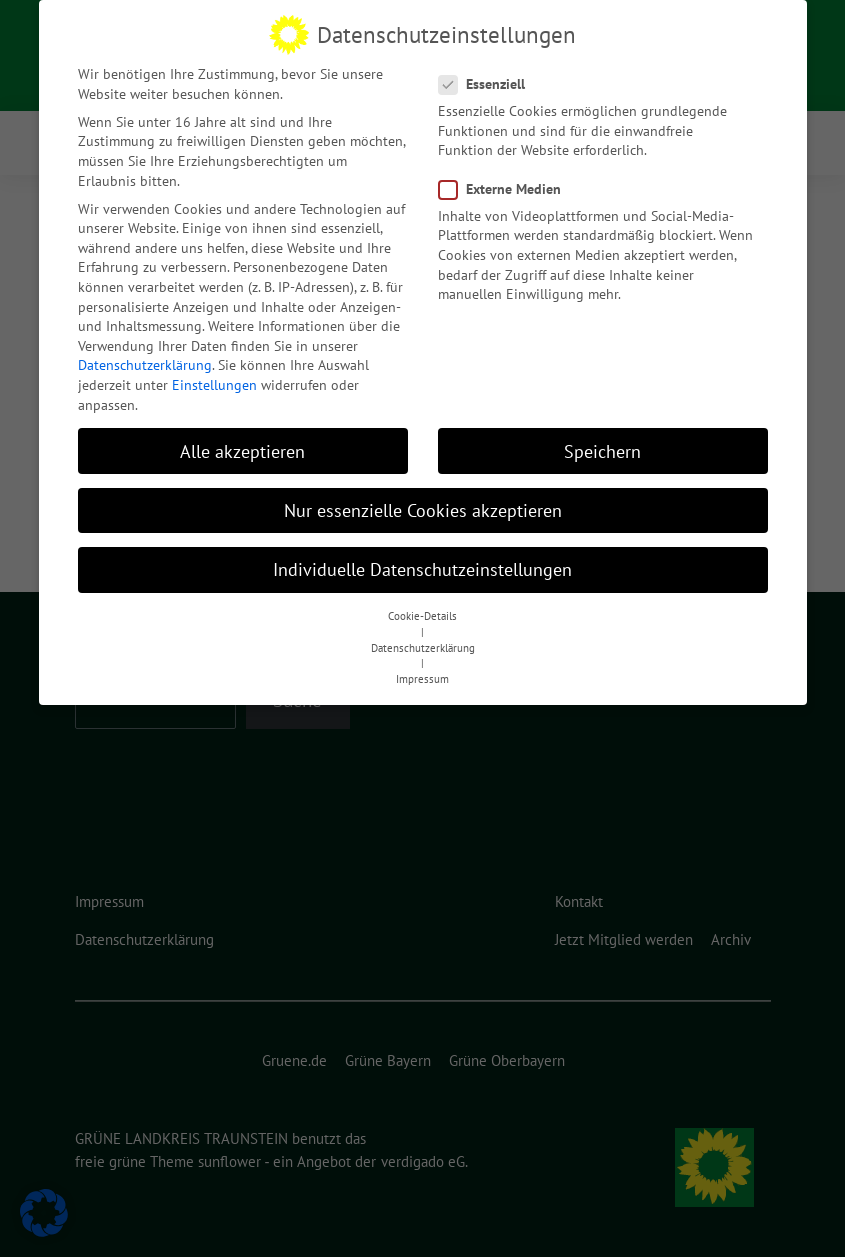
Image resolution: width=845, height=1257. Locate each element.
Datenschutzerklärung (145, 365)
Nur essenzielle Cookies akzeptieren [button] (423, 509)
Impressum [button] (422, 679)
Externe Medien (506, 188)
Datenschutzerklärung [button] (423, 647)
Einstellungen (214, 385)
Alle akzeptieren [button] (242, 450)
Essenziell (488, 84)
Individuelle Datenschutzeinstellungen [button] (422, 568)
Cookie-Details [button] (422, 616)
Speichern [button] (602, 450)
